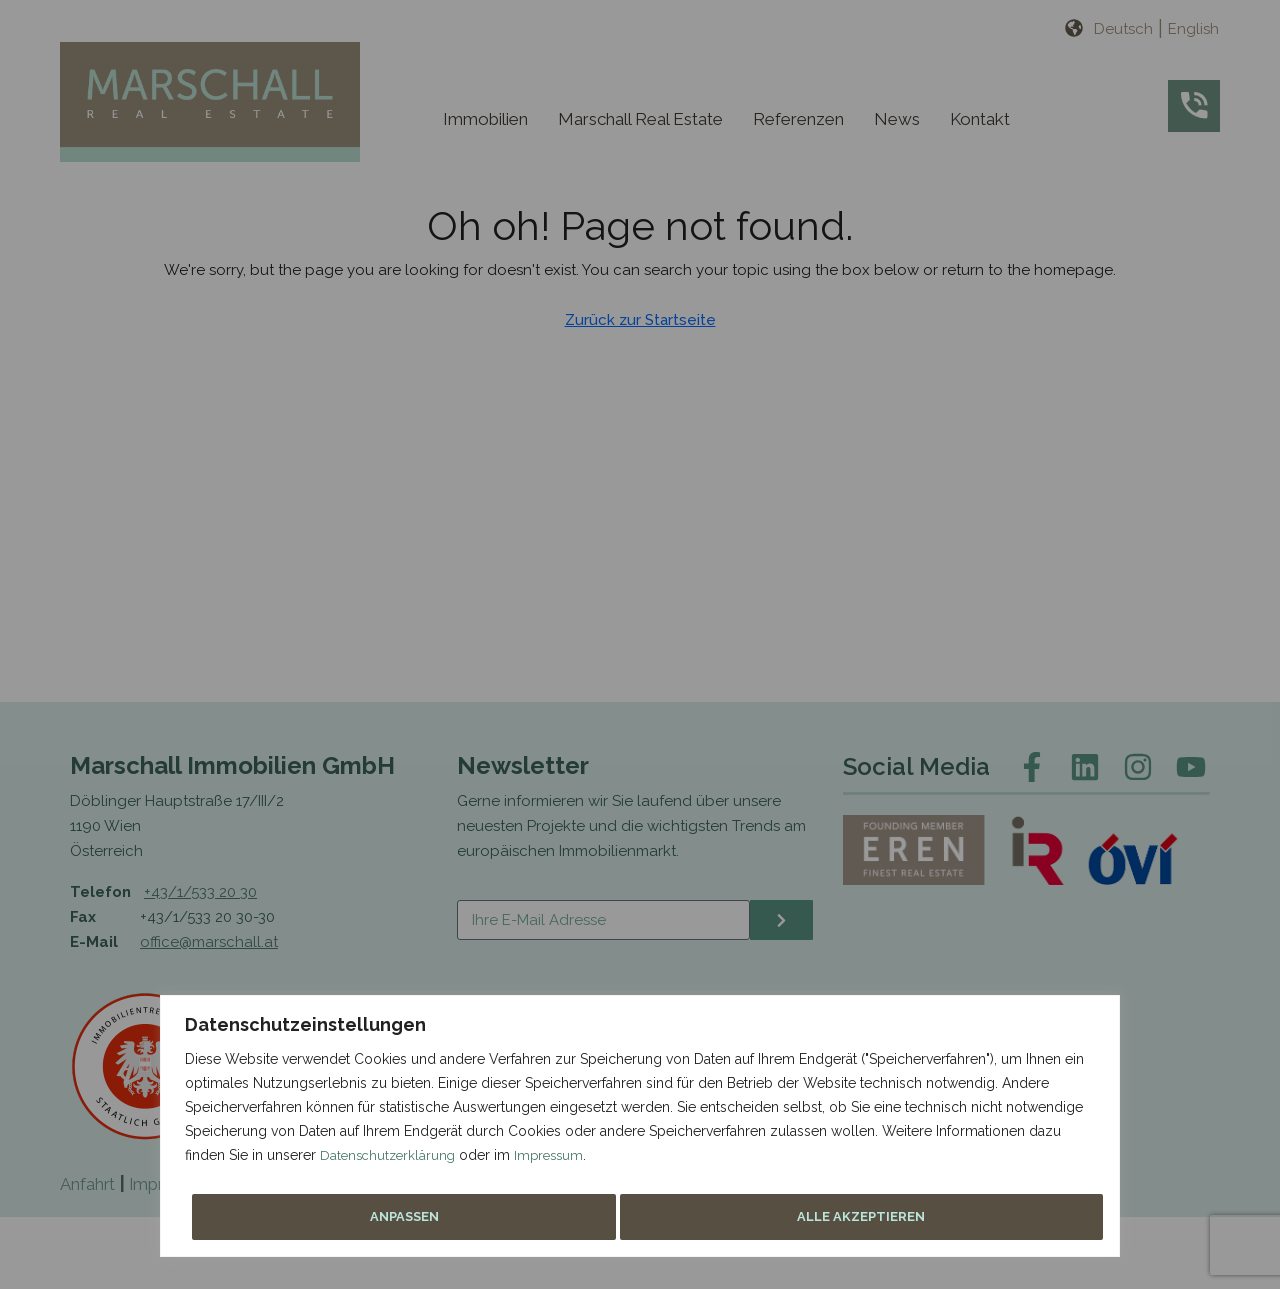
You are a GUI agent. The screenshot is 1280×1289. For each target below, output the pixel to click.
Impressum (556, 1162)
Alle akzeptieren (1002, 1217)
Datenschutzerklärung (390, 1162)
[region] (640, 644)
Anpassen (823, 1217)
